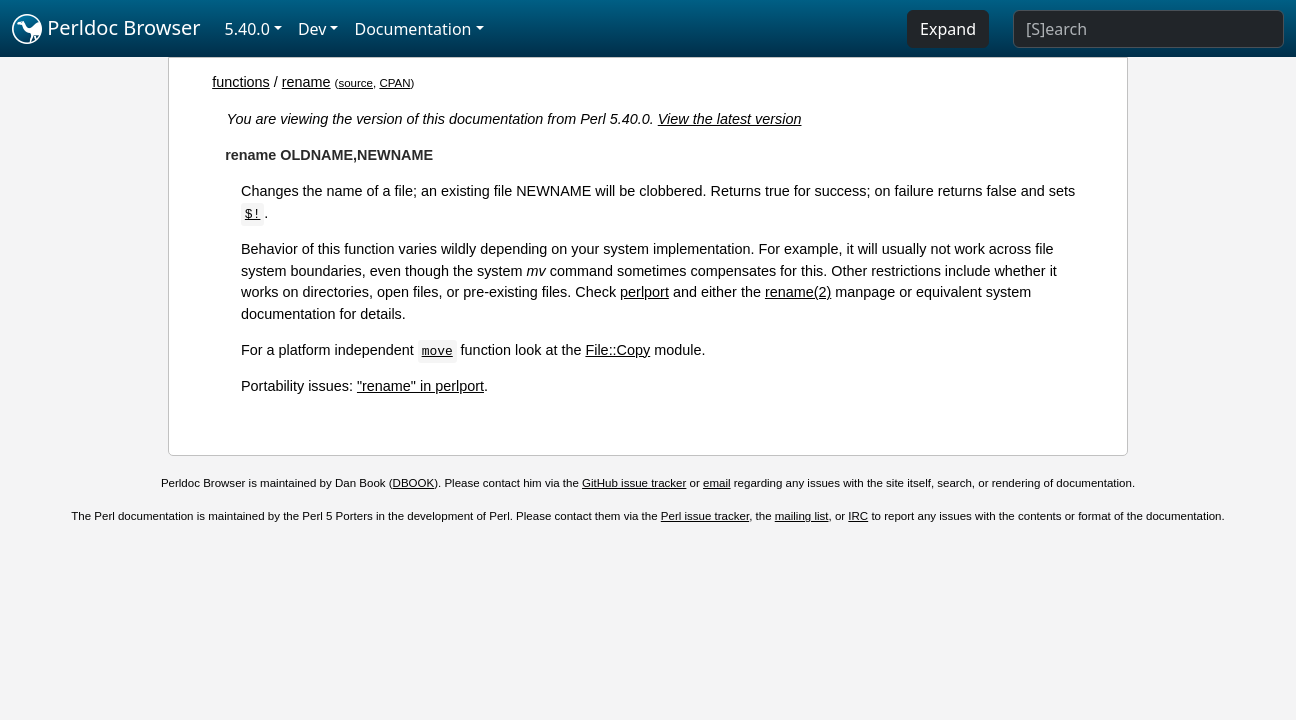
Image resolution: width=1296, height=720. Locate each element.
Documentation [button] (412, 29)
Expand (948, 29)
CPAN (394, 83)
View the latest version (730, 119)
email (717, 483)
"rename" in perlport (420, 386)
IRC (858, 516)
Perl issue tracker (705, 516)
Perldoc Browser (106, 29)
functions (241, 82)
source (355, 83)
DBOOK (414, 483)
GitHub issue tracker (634, 483)
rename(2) (798, 292)
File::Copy (617, 350)
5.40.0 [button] (247, 29)
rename (306, 82)
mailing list (802, 516)
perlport (644, 292)
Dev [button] (312, 29)
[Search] (1148, 29)
